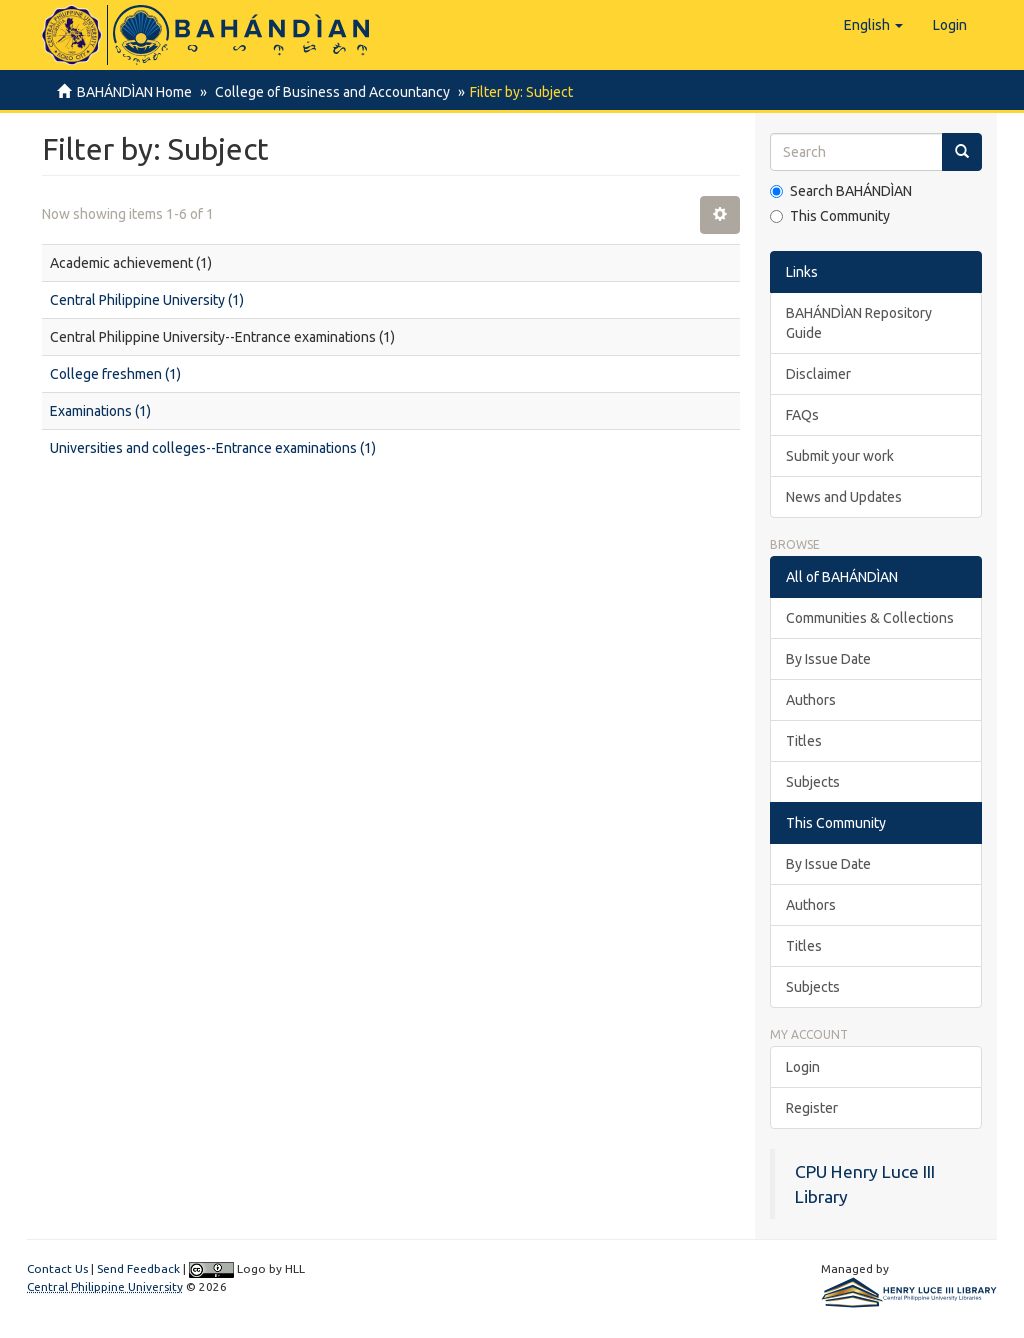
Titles (804, 741)
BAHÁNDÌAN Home (134, 92)
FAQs (802, 415)
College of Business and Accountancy (329, 92)
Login (803, 1067)
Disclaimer (818, 374)
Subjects (813, 782)
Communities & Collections (870, 618)
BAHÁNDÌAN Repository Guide (859, 323)
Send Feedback (138, 1268)
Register (812, 1108)
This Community (830, 216)
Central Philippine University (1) (147, 300)
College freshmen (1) (115, 374)
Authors (811, 700)
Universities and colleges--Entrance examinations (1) (213, 448)
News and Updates (844, 497)
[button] (873, 25)
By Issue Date (828, 659)
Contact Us (57, 1268)
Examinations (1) (100, 411)
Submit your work (840, 456)
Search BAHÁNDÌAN (841, 191)
